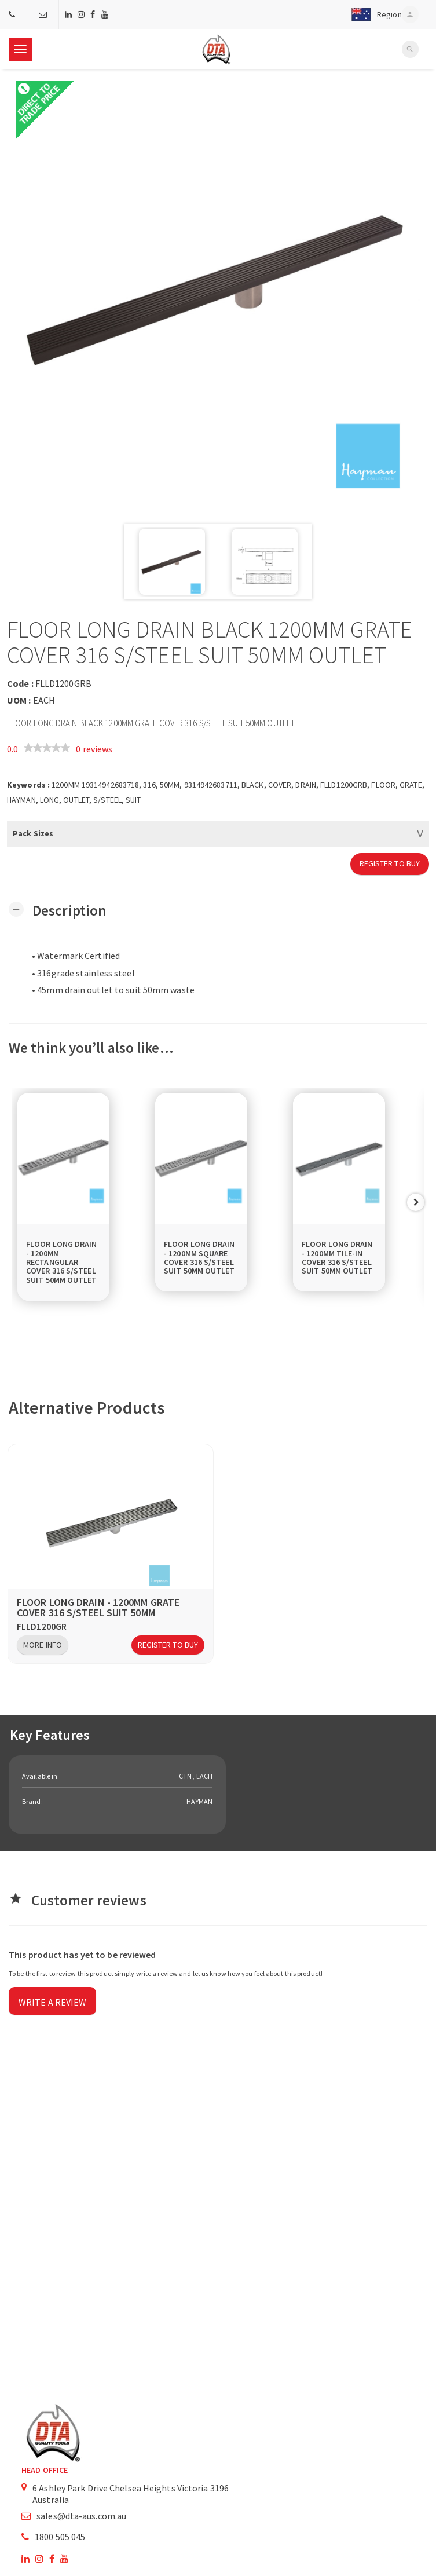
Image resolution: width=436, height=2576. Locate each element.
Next (415, 1202)
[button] (373, 14)
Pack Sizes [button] (33, 833)
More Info (42, 1645)
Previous (20, 1202)
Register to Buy (390, 863)
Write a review (52, 2002)
